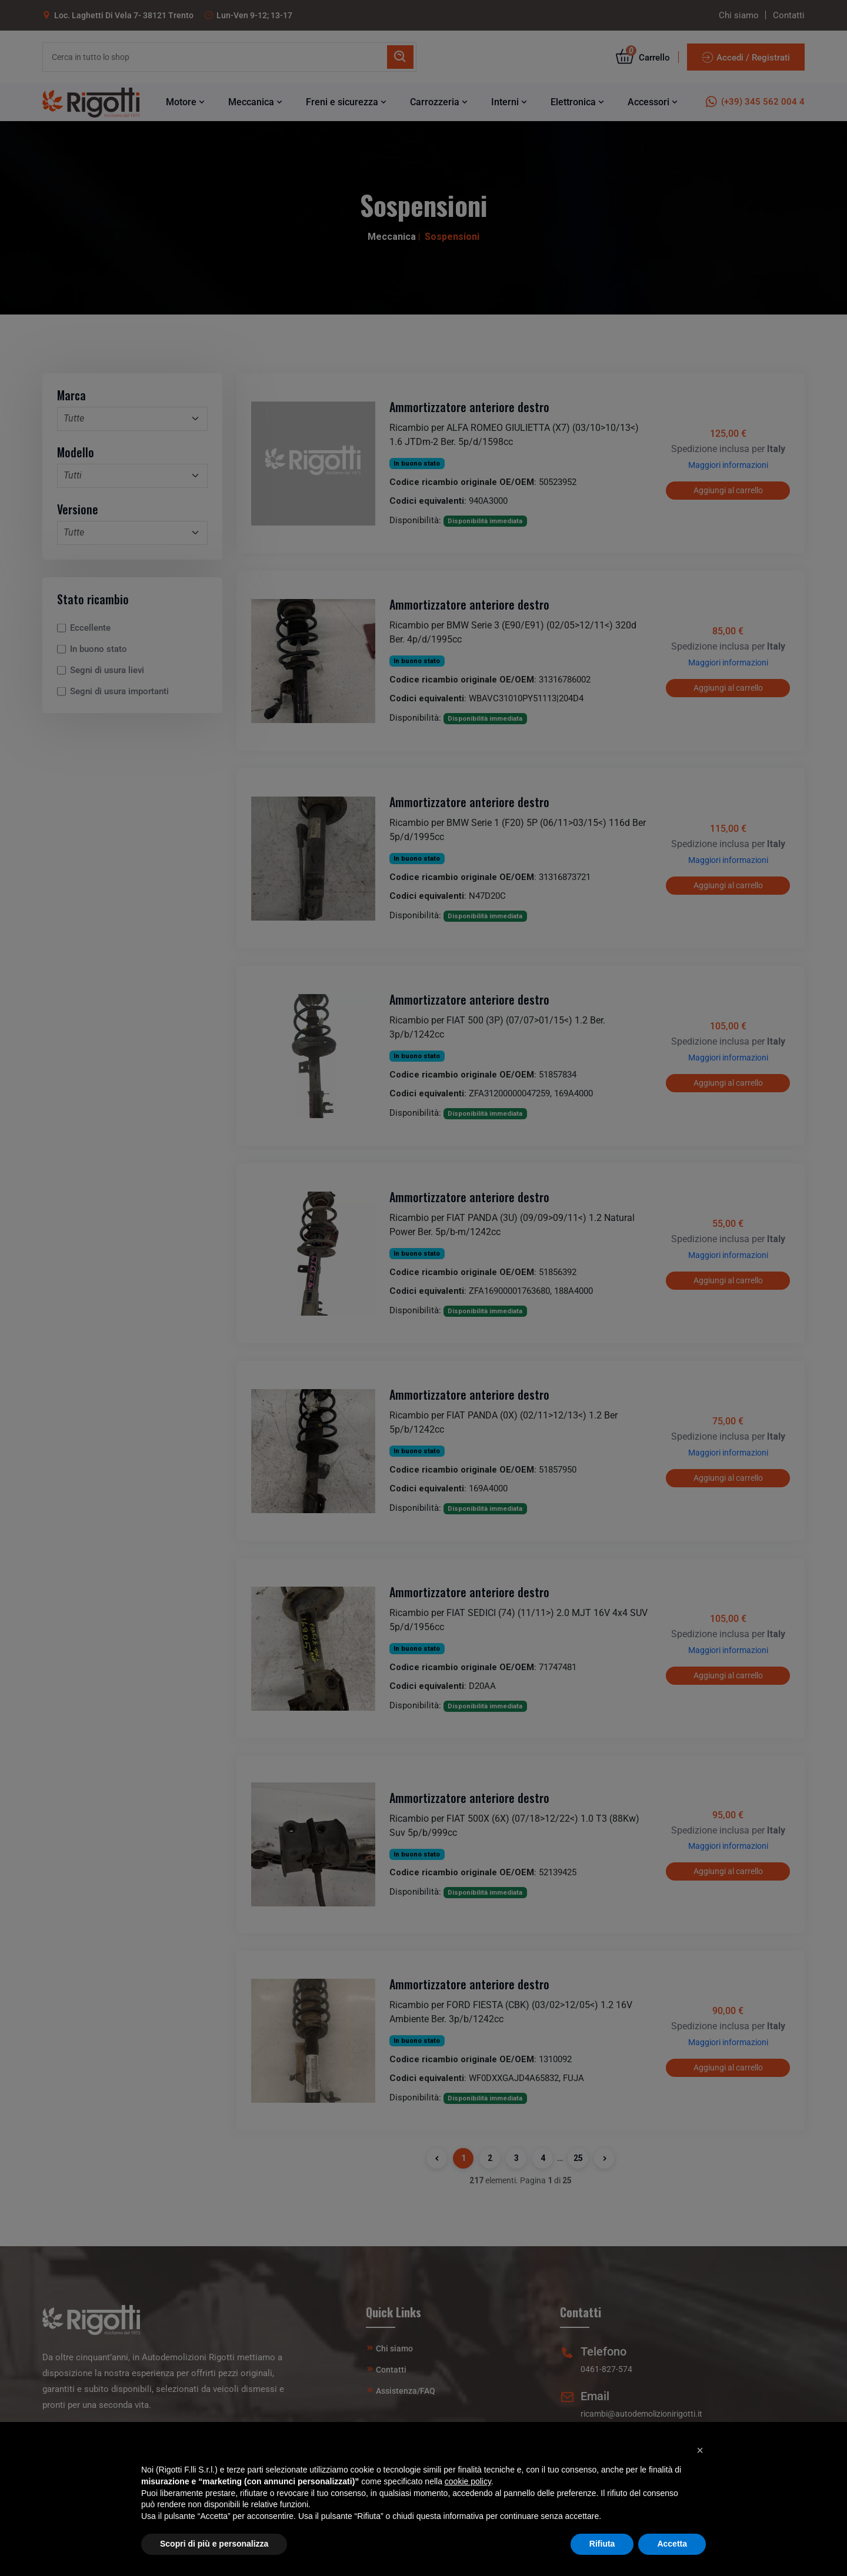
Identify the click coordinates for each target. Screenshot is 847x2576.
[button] (700, 2450)
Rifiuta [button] (602, 2543)
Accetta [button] (672, 2543)
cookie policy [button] (468, 2481)
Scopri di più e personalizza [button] (214, 2543)
